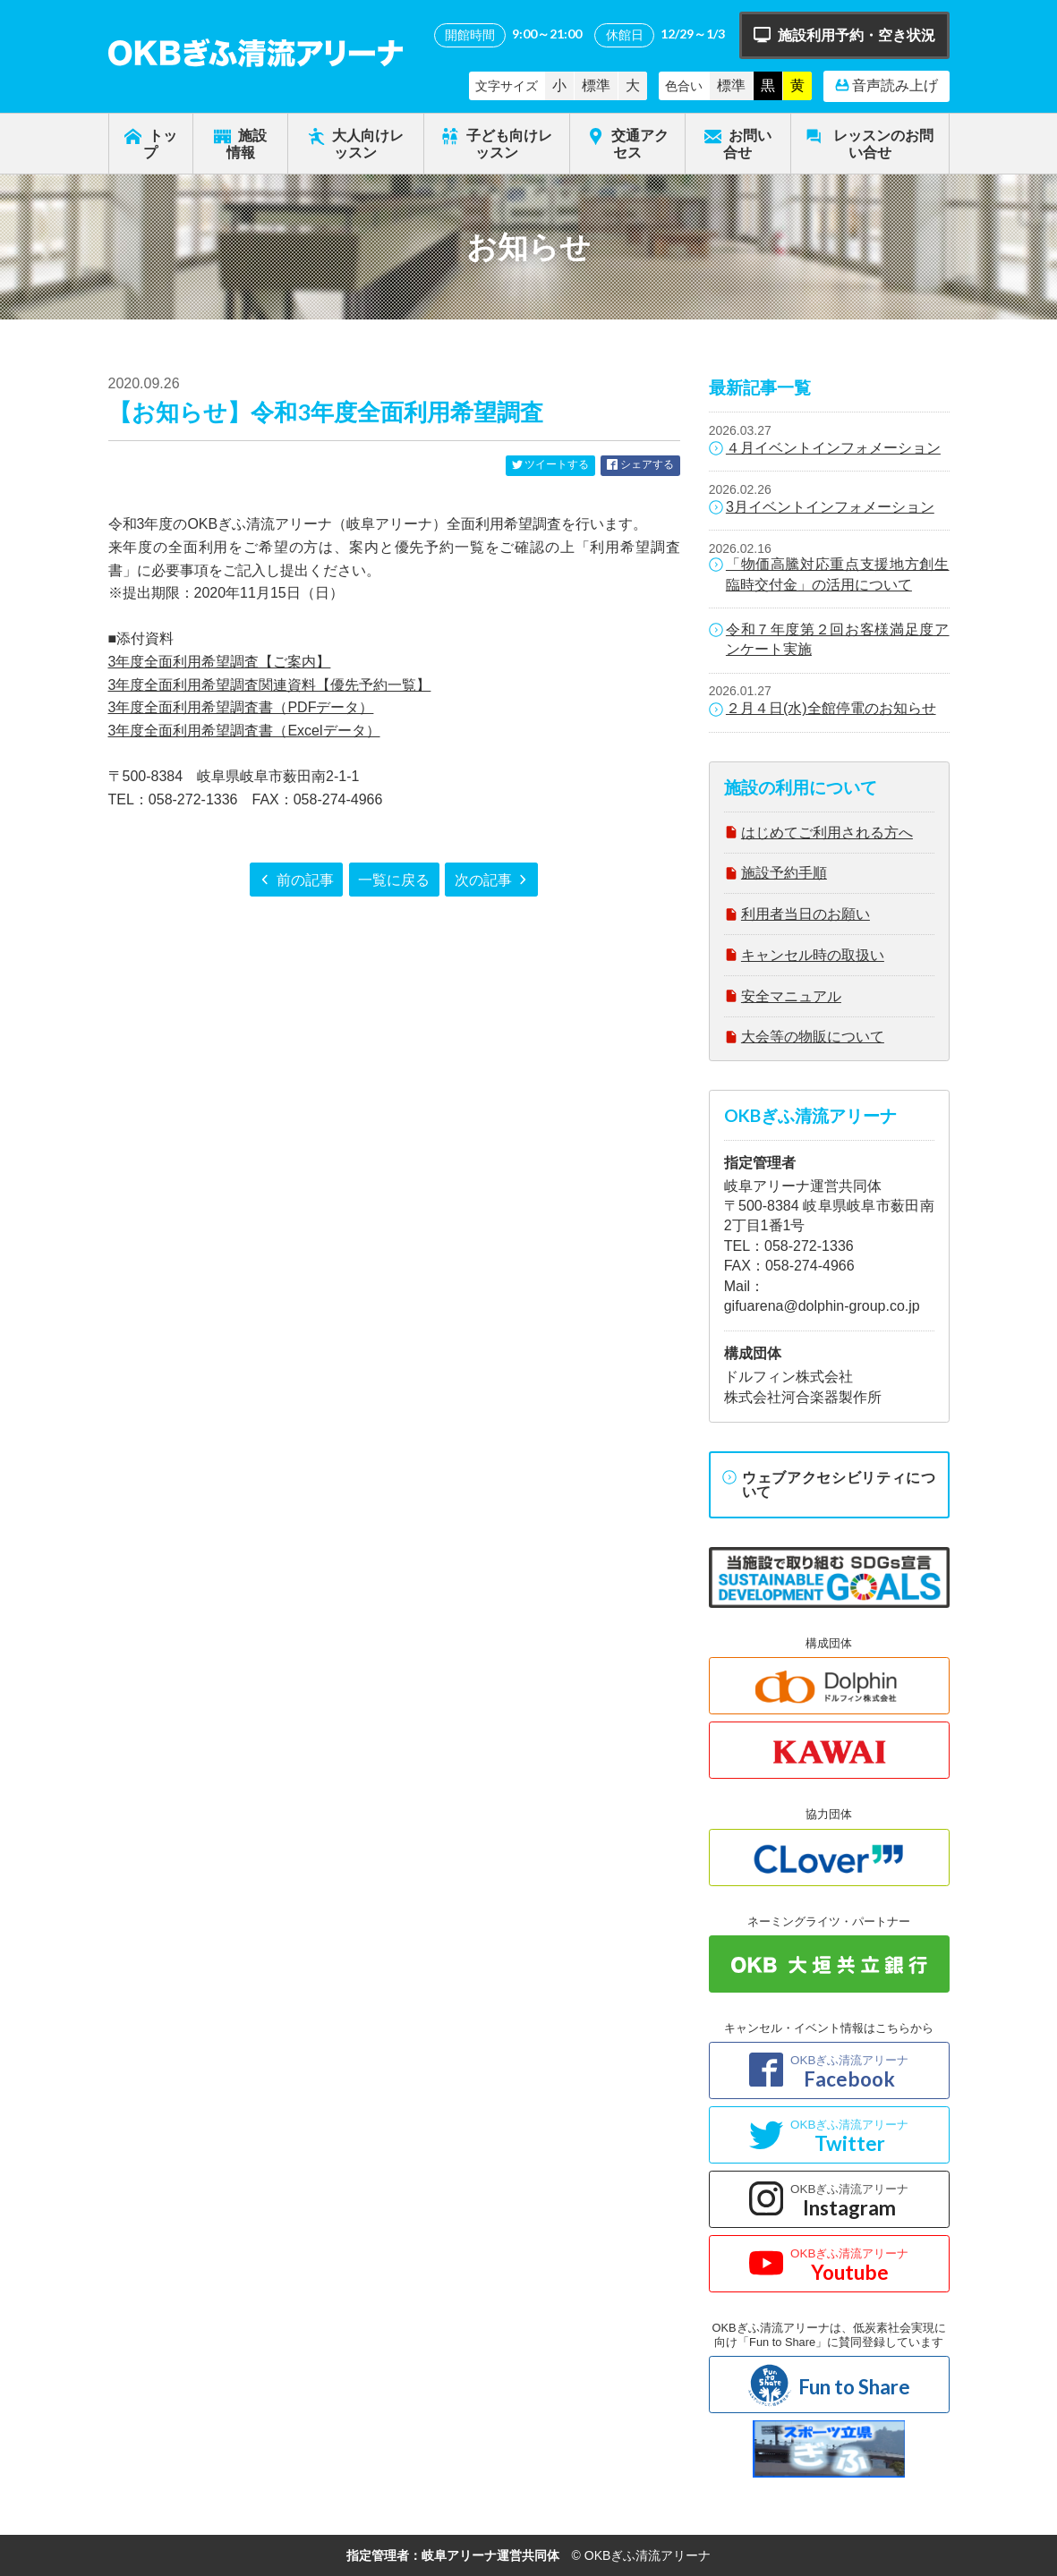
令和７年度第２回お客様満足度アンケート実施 (829, 639)
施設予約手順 (775, 874)
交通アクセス (628, 143)
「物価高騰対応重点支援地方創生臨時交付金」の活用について (829, 574)
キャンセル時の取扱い (804, 957)
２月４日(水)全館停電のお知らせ (822, 709)
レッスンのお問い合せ (869, 143)
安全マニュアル (782, 998)
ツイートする (550, 465)
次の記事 (493, 880)
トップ (150, 143)
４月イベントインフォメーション (825, 449)
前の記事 (296, 880)
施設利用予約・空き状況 (844, 35)
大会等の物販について (804, 1038)
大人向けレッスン (356, 143)
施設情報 (240, 143)
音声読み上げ (886, 85)
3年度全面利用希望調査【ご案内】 (219, 661)
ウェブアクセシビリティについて (829, 1484)
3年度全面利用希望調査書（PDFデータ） (241, 707)
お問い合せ (737, 143)
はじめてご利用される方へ (818, 834)
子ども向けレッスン (496, 143)
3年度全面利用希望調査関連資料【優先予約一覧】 (269, 685)
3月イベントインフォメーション (821, 508)
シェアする (640, 465)
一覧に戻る (394, 879)
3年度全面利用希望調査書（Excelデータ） (244, 730)
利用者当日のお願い (797, 915)
